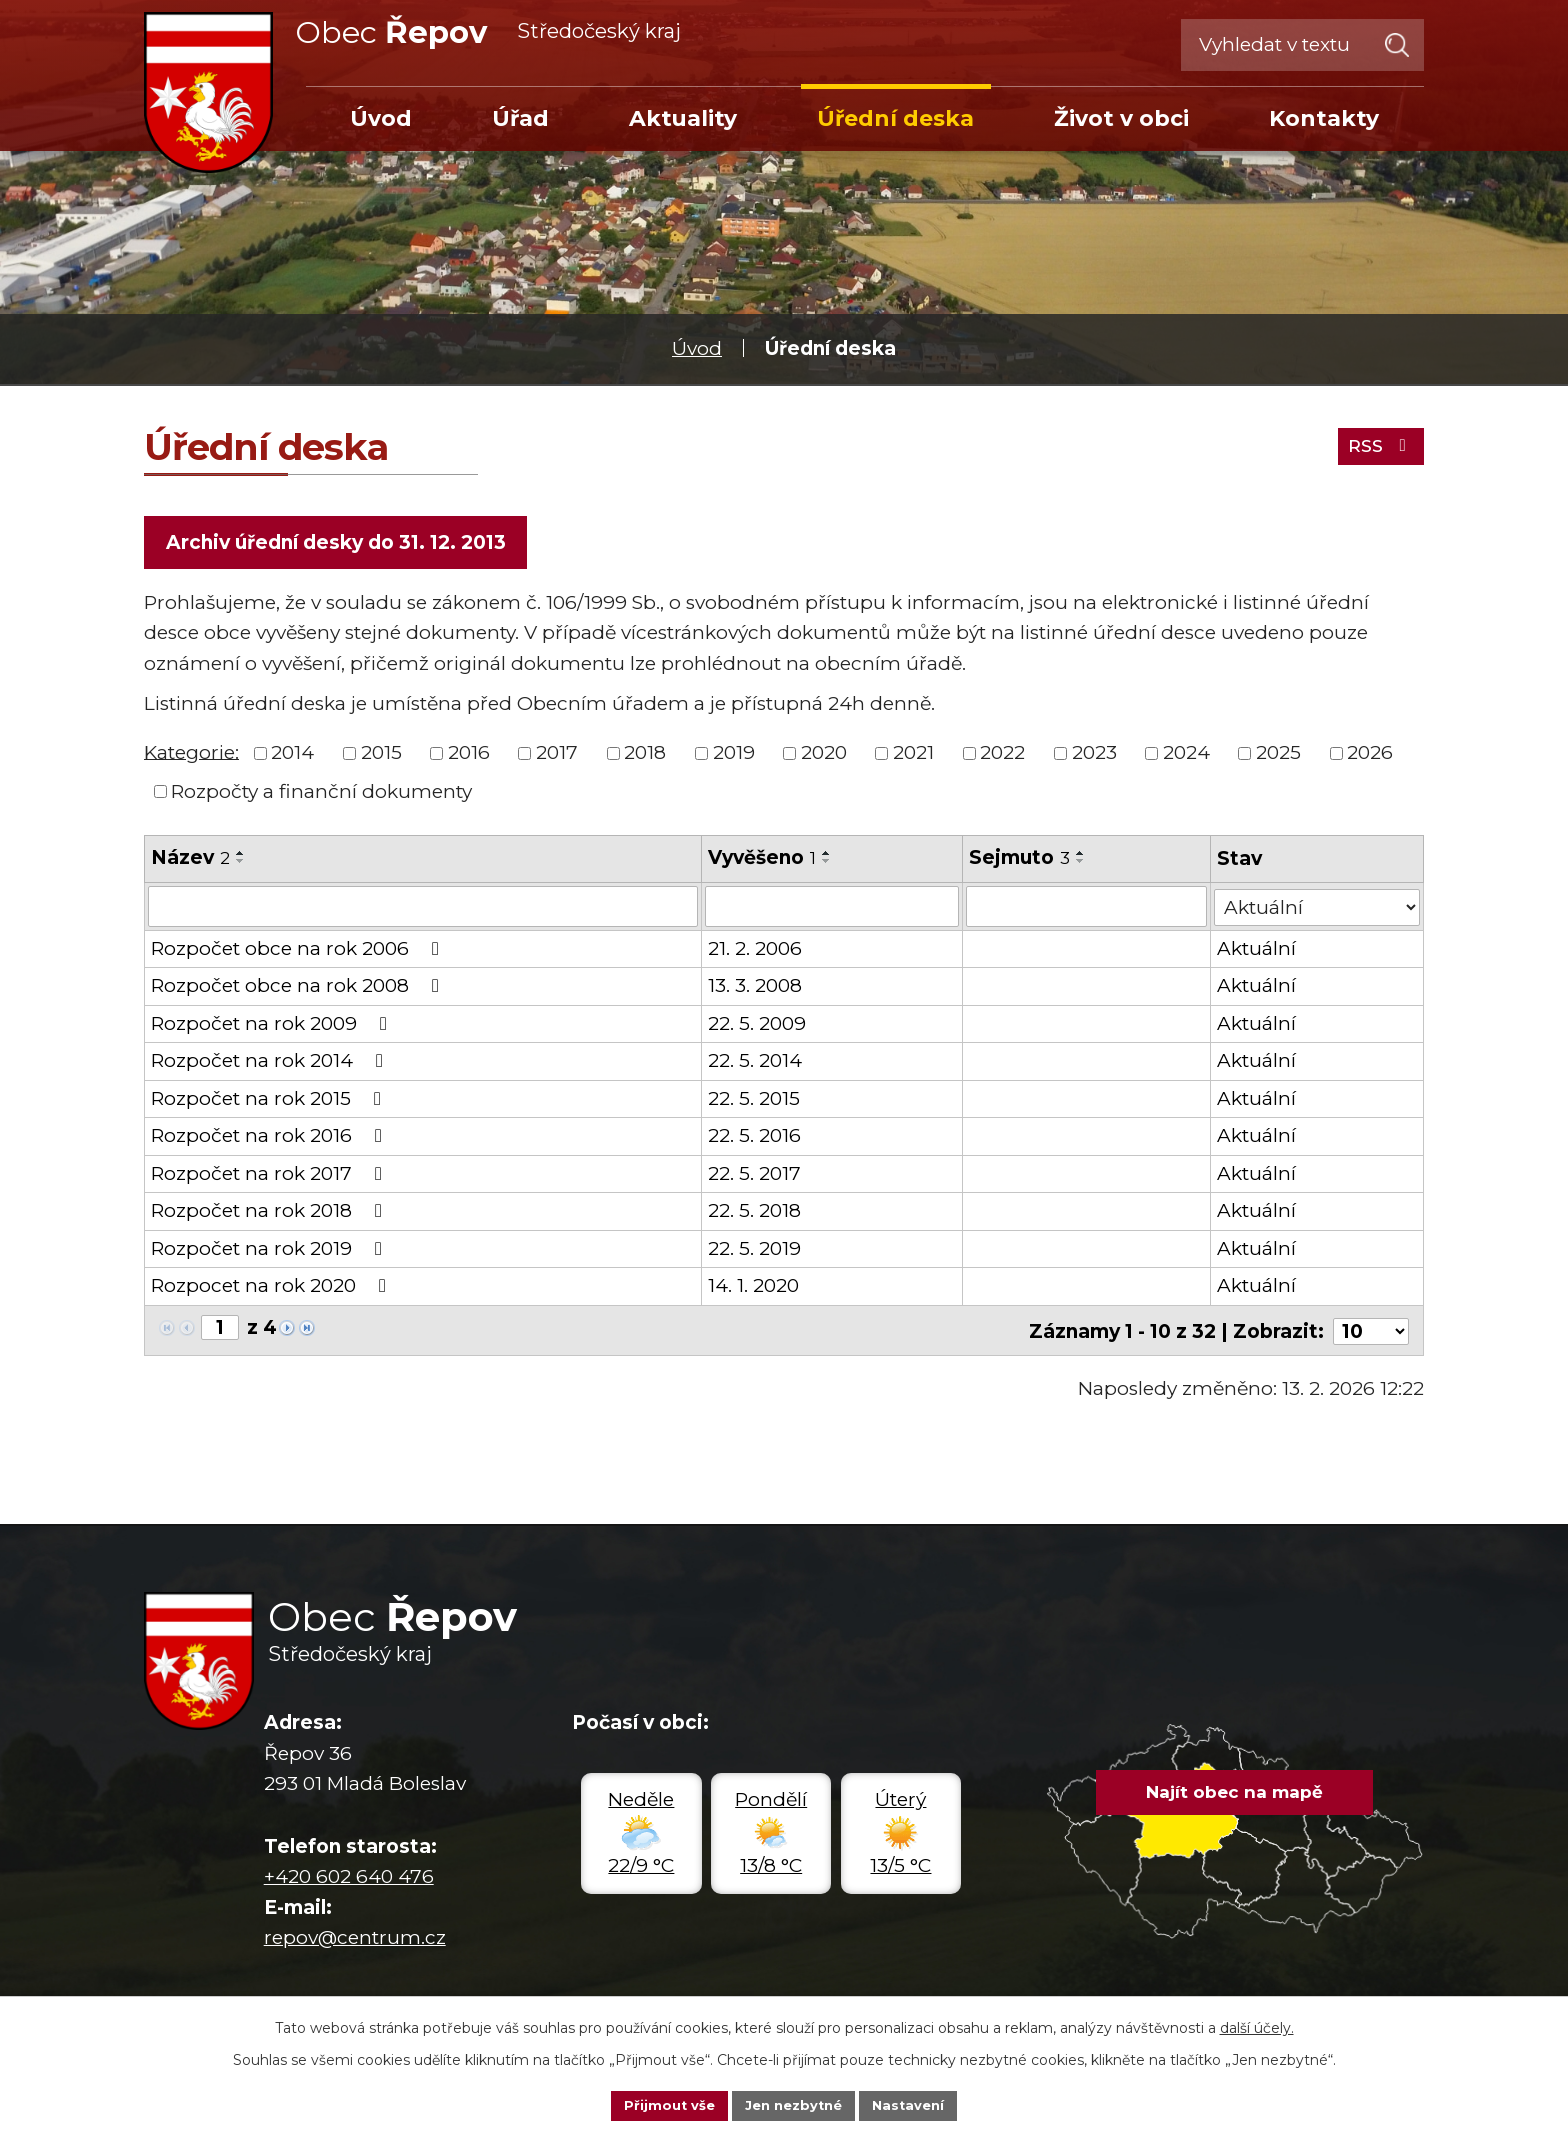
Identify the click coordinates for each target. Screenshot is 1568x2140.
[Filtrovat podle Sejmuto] (1088, 910)
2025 (1278, 756)
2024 (1186, 756)
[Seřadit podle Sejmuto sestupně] (1082, 865)
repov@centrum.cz (355, 1938)
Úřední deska (895, 118)
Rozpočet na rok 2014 (271, 1064)
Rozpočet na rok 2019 (270, 1251)
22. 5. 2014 (755, 1064)
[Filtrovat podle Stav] (1317, 908)
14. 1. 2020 (753, 1289)
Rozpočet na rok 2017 (270, 1176)
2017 (557, 756)
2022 (1002, 756)
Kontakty (1324, 118)
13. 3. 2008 (755, 989)
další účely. (1257, 2025)
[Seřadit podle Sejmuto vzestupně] (1082, 857)
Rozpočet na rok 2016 (270, 1139)
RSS (1375, 442)
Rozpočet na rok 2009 (273, 1026)
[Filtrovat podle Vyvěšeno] (832, 910)
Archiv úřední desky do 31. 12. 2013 (339, 544)
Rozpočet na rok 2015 (270, 1101)
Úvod (697, 348)
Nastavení (916, 2104)
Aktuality (683, 118)
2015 (381, 756)
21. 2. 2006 (755, 951)
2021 (913, 756)
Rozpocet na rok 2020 (272, 1289)
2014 (292, 756)
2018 (645, 756)
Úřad (520, 118)
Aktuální (1257, 951)
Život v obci (1121, 118)
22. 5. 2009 (757, 1026)
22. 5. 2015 (754, 1101)
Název (190, 861)
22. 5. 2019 (754, 1251)
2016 (469, 756)
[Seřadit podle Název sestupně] (241, 865)
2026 (1370, 756)
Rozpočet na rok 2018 (270, 1214)
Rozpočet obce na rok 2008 (299, 989)
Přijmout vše (662, 2104)
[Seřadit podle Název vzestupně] (241, 857)
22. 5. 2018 (754, 1214)
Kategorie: (191, 755)
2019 (734, 756)
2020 (824, 756)
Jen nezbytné (793, 2104)
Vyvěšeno (762, 861)
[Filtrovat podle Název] (423, 910)
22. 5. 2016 (754, 1139)
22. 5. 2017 (754, 1176)
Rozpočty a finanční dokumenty (321, 795)
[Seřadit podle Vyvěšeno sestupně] (827, 865)
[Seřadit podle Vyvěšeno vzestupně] (827, 857)
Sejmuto (1020, 861)
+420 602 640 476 (349, 1877)
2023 (1094, 756)
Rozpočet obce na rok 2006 (299, 951)
